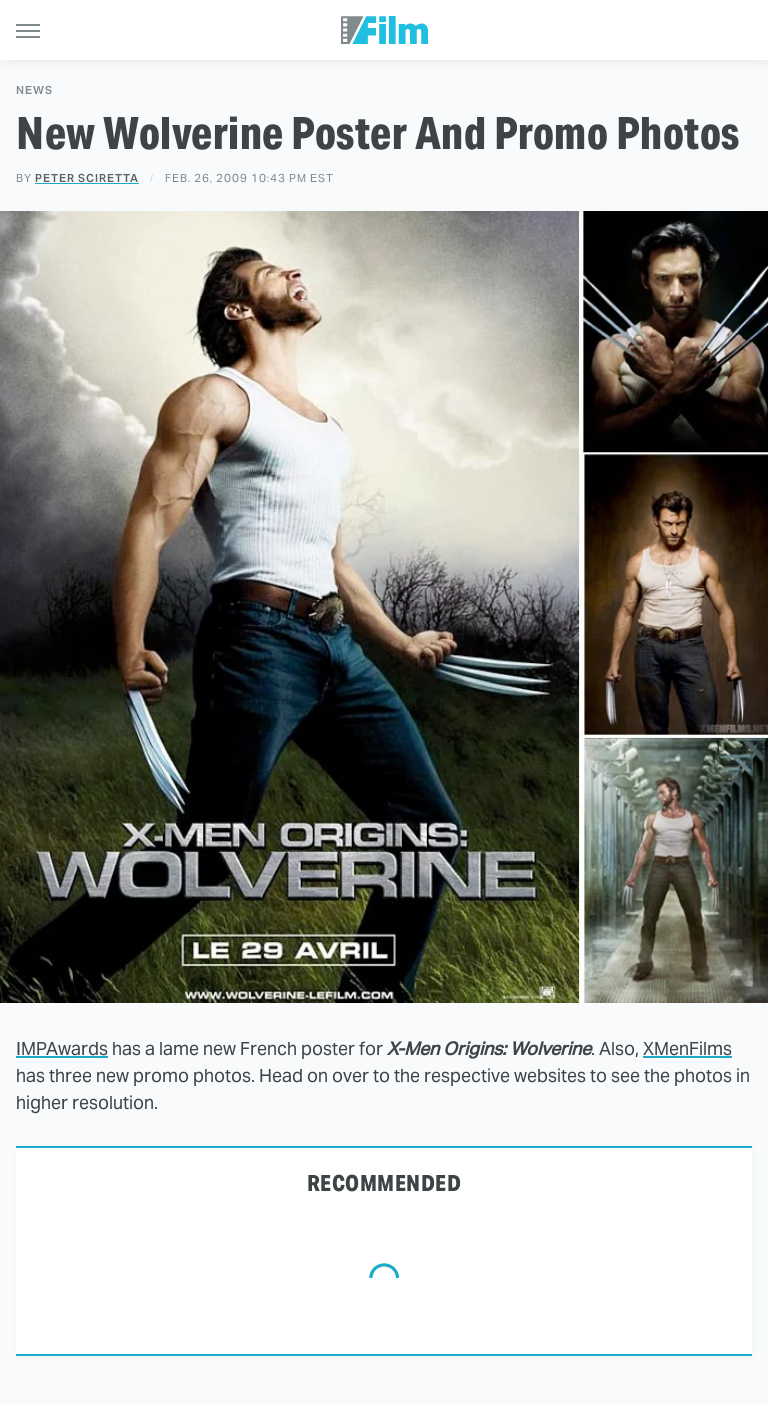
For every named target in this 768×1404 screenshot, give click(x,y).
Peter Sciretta (87, 178)
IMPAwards (62, 1048)
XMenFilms (687, 1048)
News (34, 90)
